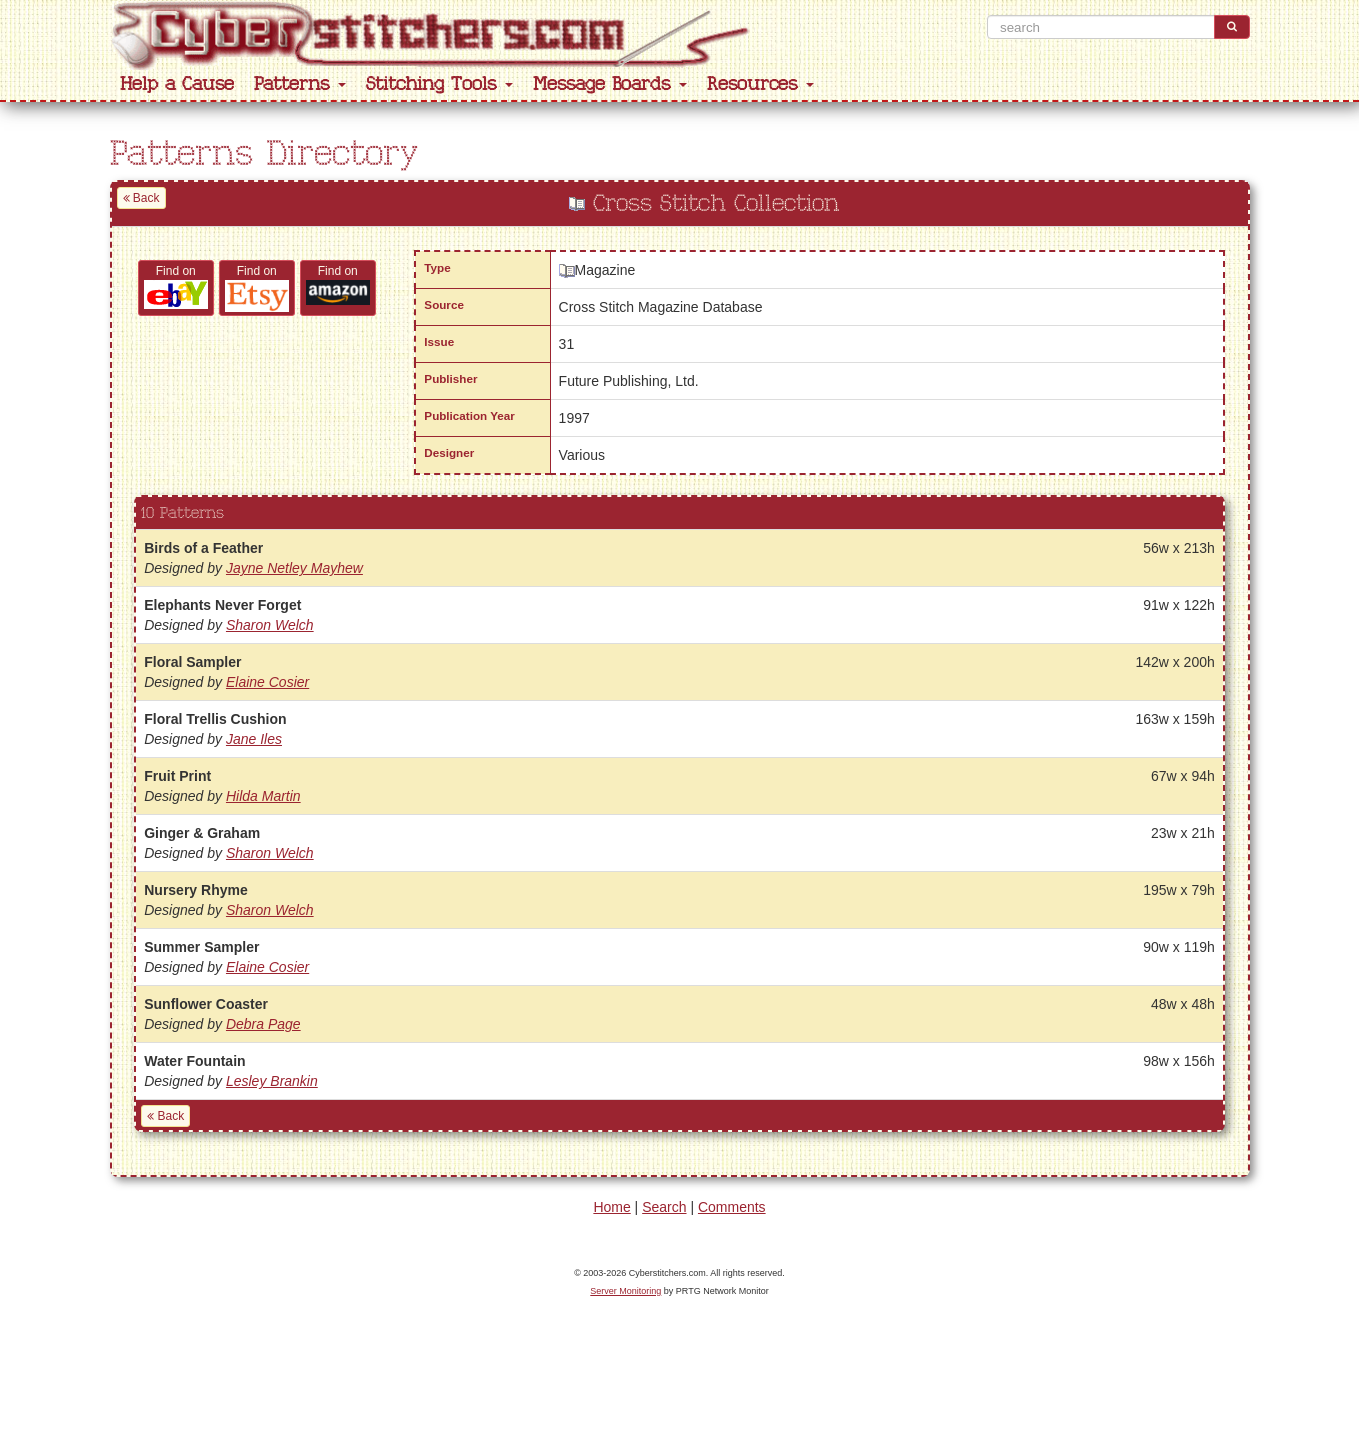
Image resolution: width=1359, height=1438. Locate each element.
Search (664, 1207)
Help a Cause (177, 84)
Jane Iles (254, 739)
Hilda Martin (263, 796)
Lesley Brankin (272, 1081)
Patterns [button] (300, 84)
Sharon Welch (270, 625)
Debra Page (263, 1024)
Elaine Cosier (267, 682)
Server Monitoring (625, 1291)
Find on (176, 286)
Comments (732, 1207)
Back (141, 198)
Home (611, 1207)
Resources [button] (760, 84)
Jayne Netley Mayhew (294, 568)
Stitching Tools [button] (439, 84)
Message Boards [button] (610, 84)
